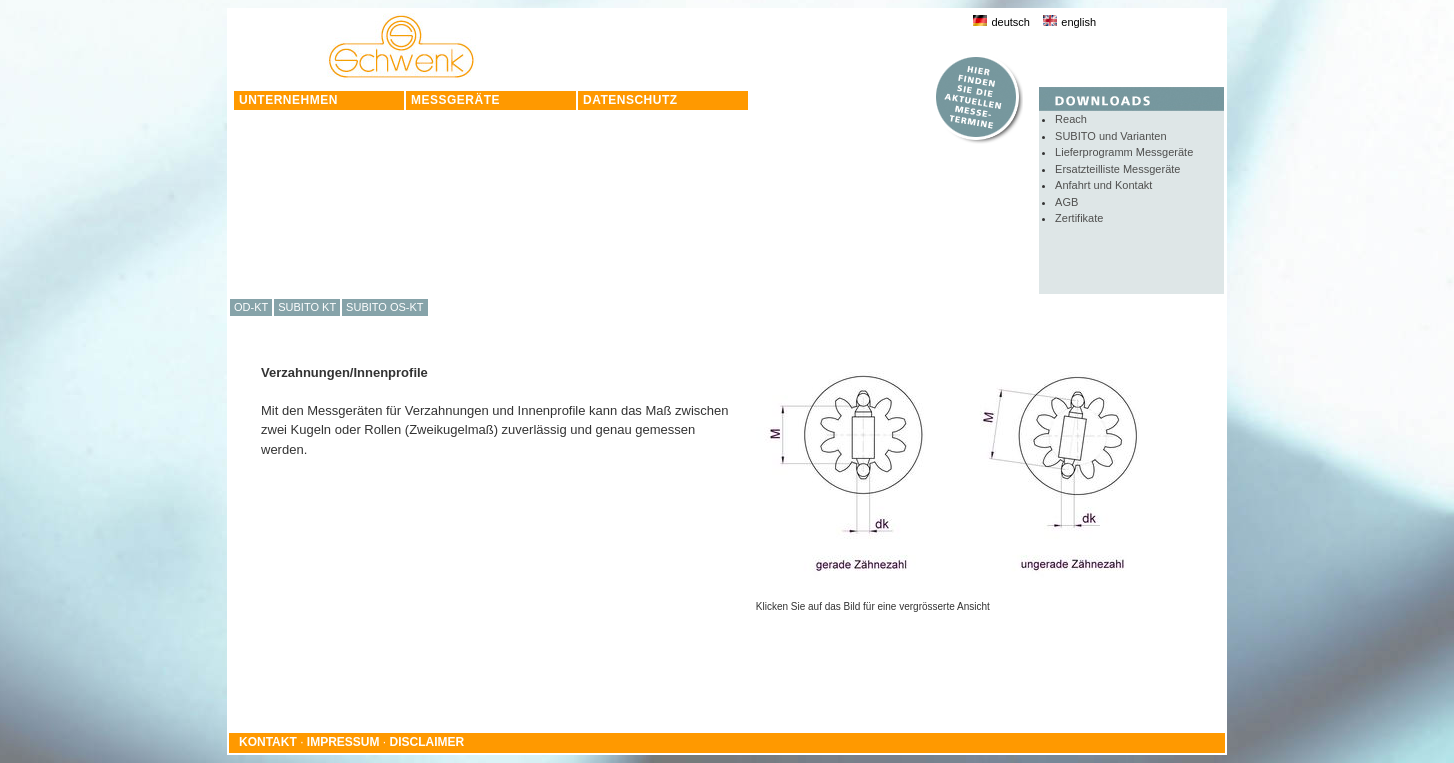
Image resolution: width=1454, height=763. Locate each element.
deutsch (1001, 22)
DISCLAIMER (427, 742)
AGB (1066, 202)
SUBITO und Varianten (1111, 136)
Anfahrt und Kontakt (1103, 185)
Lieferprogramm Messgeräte (1124, 152)
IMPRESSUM (343, 742)
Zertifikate (1079, 218)
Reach (1071, 119)
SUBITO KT (307, 307)
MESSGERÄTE (455, 100)
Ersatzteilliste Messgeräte (1117, 169)
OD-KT (251, 307)
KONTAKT (268, 742)
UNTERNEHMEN (288, 100)
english (1069, 22)
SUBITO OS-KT (384, 307)
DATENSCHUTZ (630, 100)
